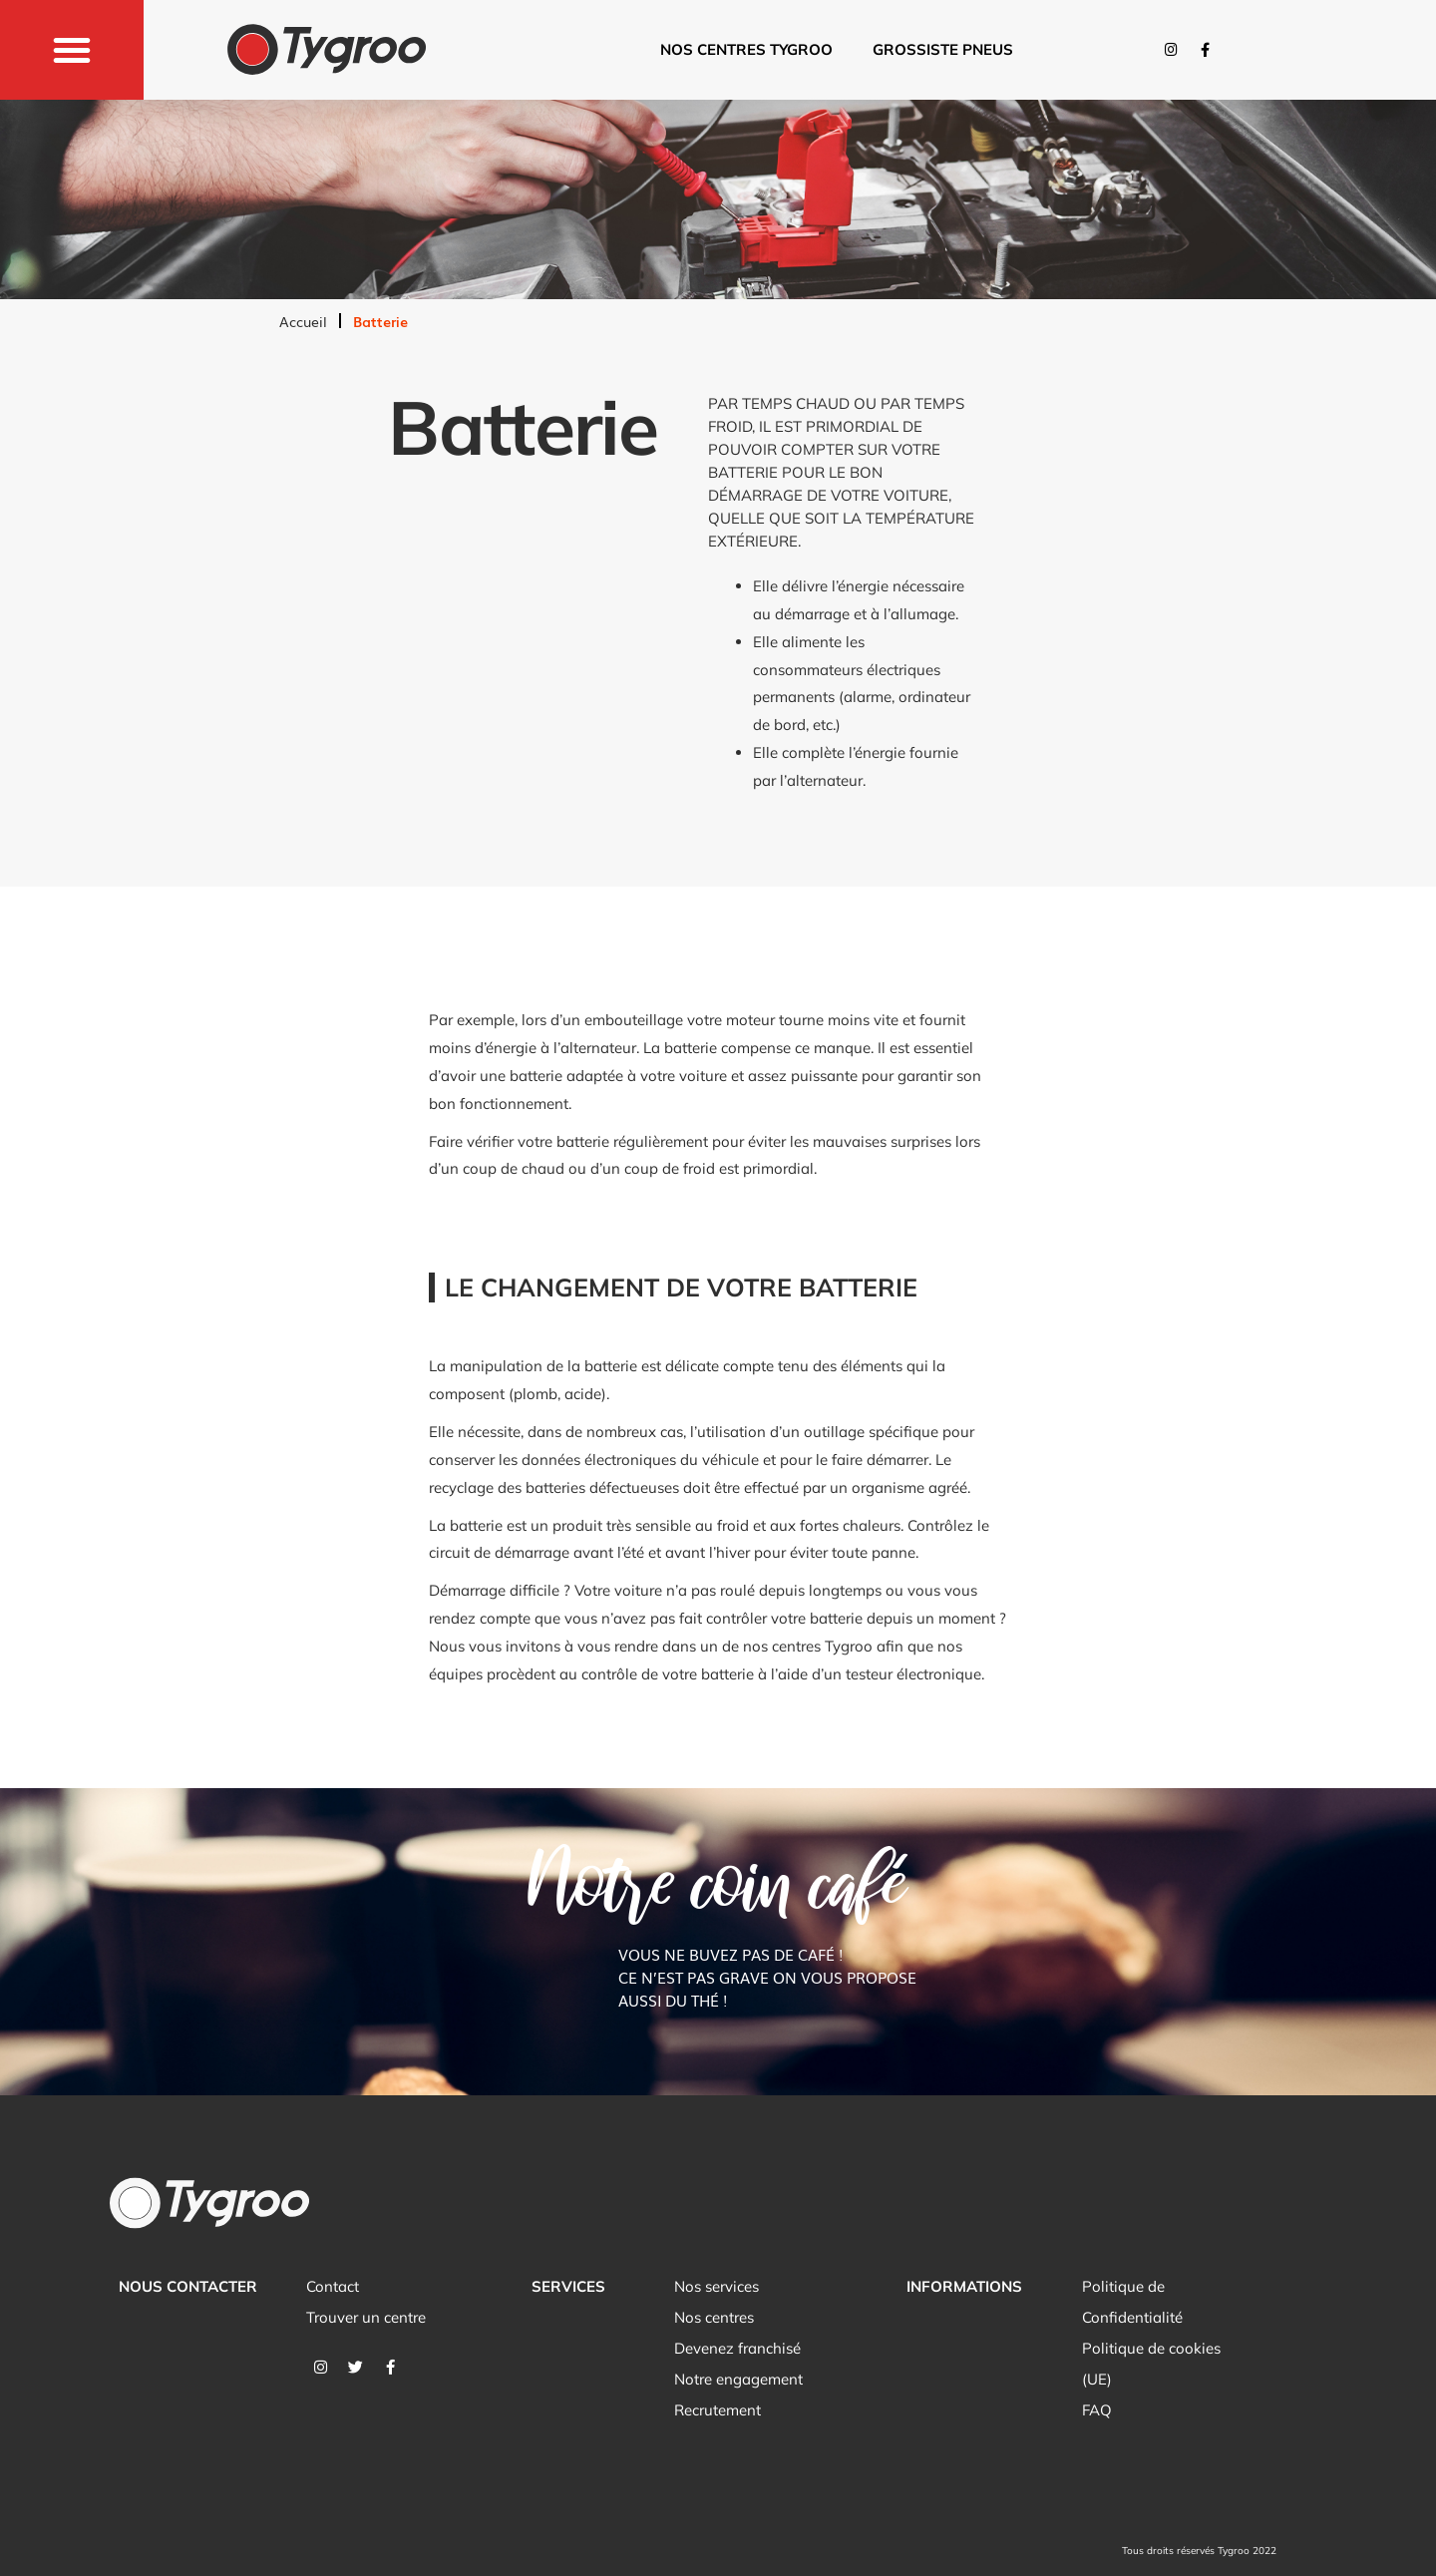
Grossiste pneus (943, 49)
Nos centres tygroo (746, 49)
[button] (72, 50)
